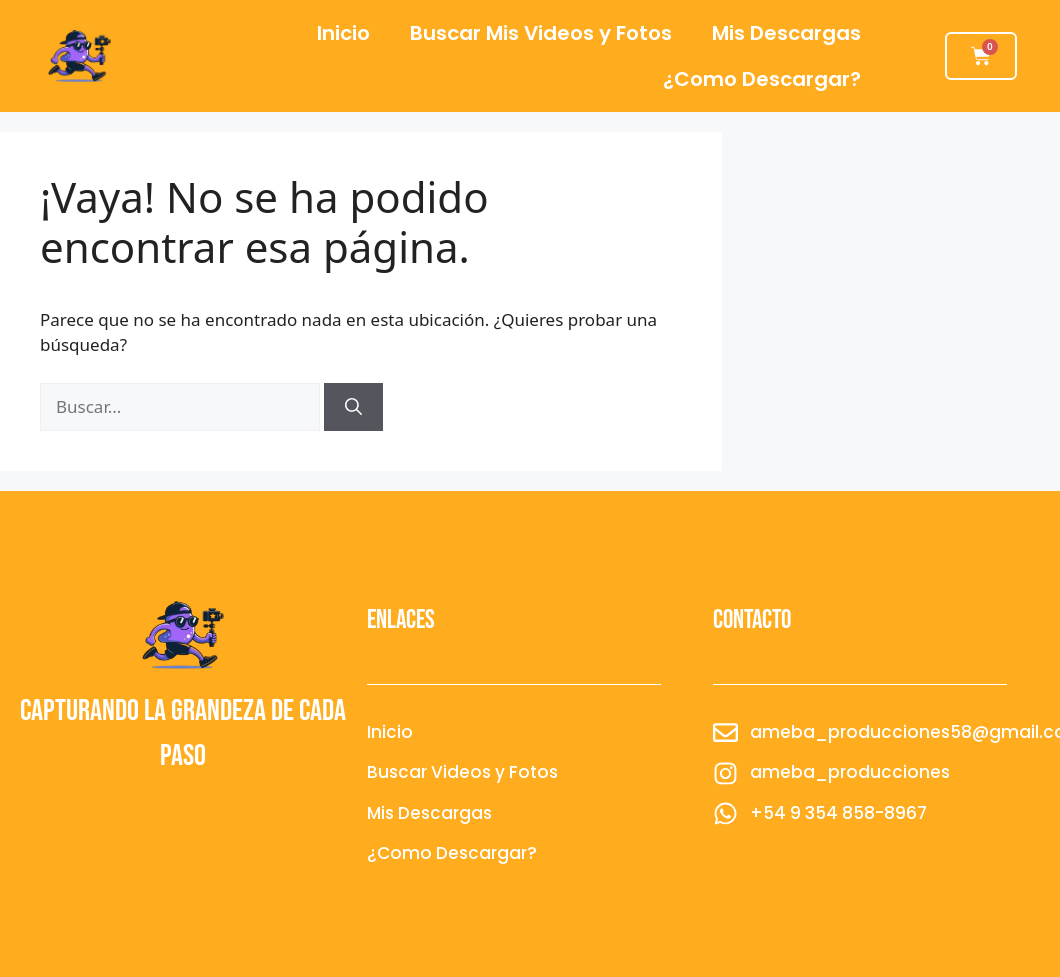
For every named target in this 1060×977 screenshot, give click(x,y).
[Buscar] (353, 407)
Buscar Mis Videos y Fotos (541, 33)
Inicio (343, 33)
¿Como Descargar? (762, 79)
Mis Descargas (786, 33)
